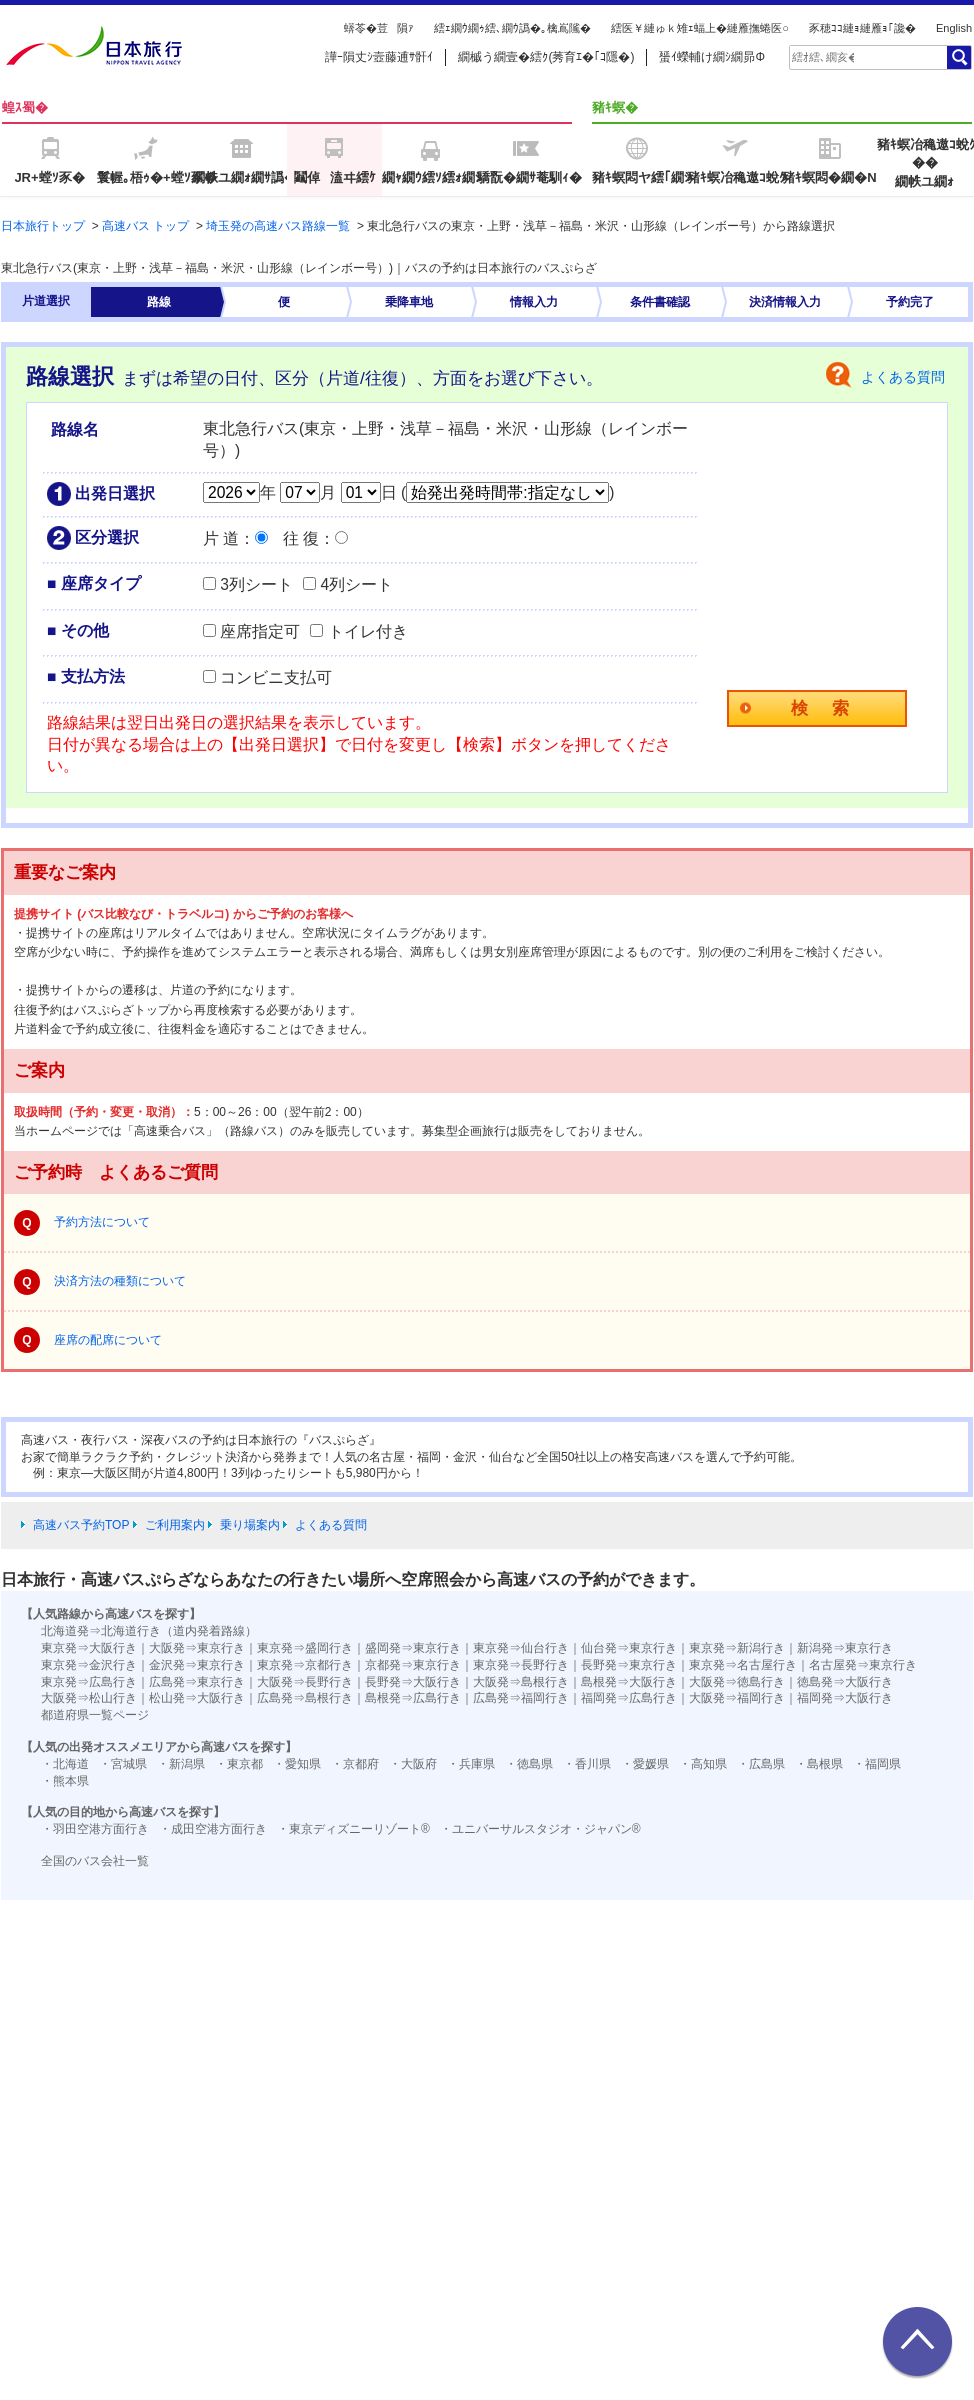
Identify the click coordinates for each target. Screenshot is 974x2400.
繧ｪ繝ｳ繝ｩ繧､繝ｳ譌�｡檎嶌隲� (512, 28)
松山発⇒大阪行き (197, 1698)
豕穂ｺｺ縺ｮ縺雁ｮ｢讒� (862, 28)
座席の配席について (108, 1340)
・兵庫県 (471, 1764)
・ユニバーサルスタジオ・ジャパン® (540, 1829)
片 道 (221, 538)
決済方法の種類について (120, 1281)
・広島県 (761, 1764)
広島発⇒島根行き (305, 1698)
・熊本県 (65, 1781)
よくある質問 (903, 377)
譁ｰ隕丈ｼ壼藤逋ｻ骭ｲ (379, 57)
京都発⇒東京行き (413, 1665)
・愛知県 (297, 1764)
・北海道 (65, 1764)
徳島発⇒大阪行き (845, 1682)
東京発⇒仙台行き (521, 1648)
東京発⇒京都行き (305, 1665)
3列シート (256, 584)
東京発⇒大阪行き (89, 1648)
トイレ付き (368, 631)
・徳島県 (529, 1764)
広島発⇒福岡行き (521, 1698)
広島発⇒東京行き (197, 1682)
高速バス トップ (145, 226)
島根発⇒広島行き (413, 1698)
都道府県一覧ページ (95, 1715)
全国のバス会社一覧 (95, 1861)
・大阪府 (413, 1764)
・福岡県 (877, 1764)
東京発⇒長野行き (521, 1665)
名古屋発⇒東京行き (863, 1665)
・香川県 (587, 1764)
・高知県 (703, 1764)
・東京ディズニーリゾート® (353, 1829)
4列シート (356, 584)
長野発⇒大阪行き (413, 1682)
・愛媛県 (645, 1764)
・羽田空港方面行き (95, 1829)
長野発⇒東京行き (629, 1665)
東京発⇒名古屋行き (743, 1665)
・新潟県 (181, 1764)
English (954, 28)
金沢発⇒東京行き (197, 1665)
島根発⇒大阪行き (629, 1682)
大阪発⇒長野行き (305, 1682)
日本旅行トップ (43, 226)
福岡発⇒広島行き (629, 1698)
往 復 (301, 538)
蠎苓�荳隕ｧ (379, 28)
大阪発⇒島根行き (521, 1682)
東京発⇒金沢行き (89, 1665)
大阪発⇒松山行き (89, 1698)
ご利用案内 (175, 1525)
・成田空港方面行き (213, 1829)
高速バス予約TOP (81, 1525)
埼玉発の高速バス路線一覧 (278, 226)
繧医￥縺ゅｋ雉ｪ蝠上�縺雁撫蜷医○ (700, 28)
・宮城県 (123, 1764)
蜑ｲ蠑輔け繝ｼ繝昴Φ (712, 57)
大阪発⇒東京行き (197, 1648)
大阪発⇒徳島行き (737, 1682)
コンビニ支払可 (276, 677)
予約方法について (102, 1222)
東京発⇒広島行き (89, 1682)
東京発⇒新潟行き (737, 1648)
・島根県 (819, 1764)
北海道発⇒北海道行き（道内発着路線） (149, 1631)
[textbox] (823, 57)
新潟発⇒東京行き (845, 1648)
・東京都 (239, 1764)
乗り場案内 (250, 1525)
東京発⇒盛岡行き (305, 1648)
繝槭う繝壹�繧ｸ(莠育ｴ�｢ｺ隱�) (546, 57)
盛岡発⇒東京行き (413, 1648)
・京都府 (355, 1764)
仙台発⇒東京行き (629, 1648)
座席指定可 (260, 631)
